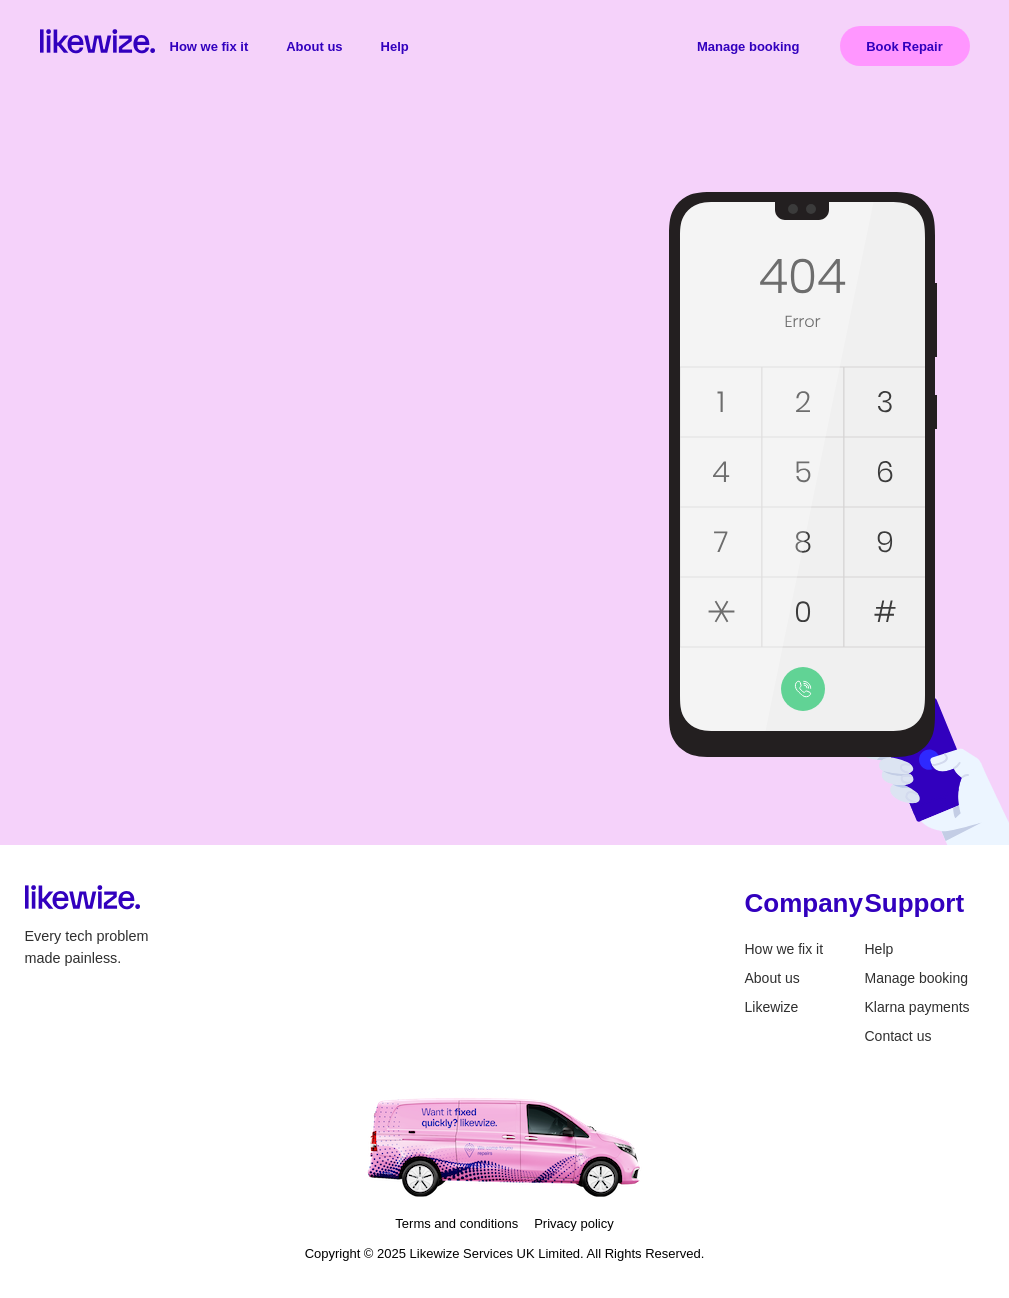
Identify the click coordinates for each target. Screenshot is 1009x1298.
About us (314, 46)
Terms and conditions (456, 1223)
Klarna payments (917, 1007)
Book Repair (904, 46)
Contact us (898, 1036)
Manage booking (748, 46)
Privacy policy (573, 1223)
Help (395, 46)
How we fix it (209, 46)
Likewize (772, 1007)
